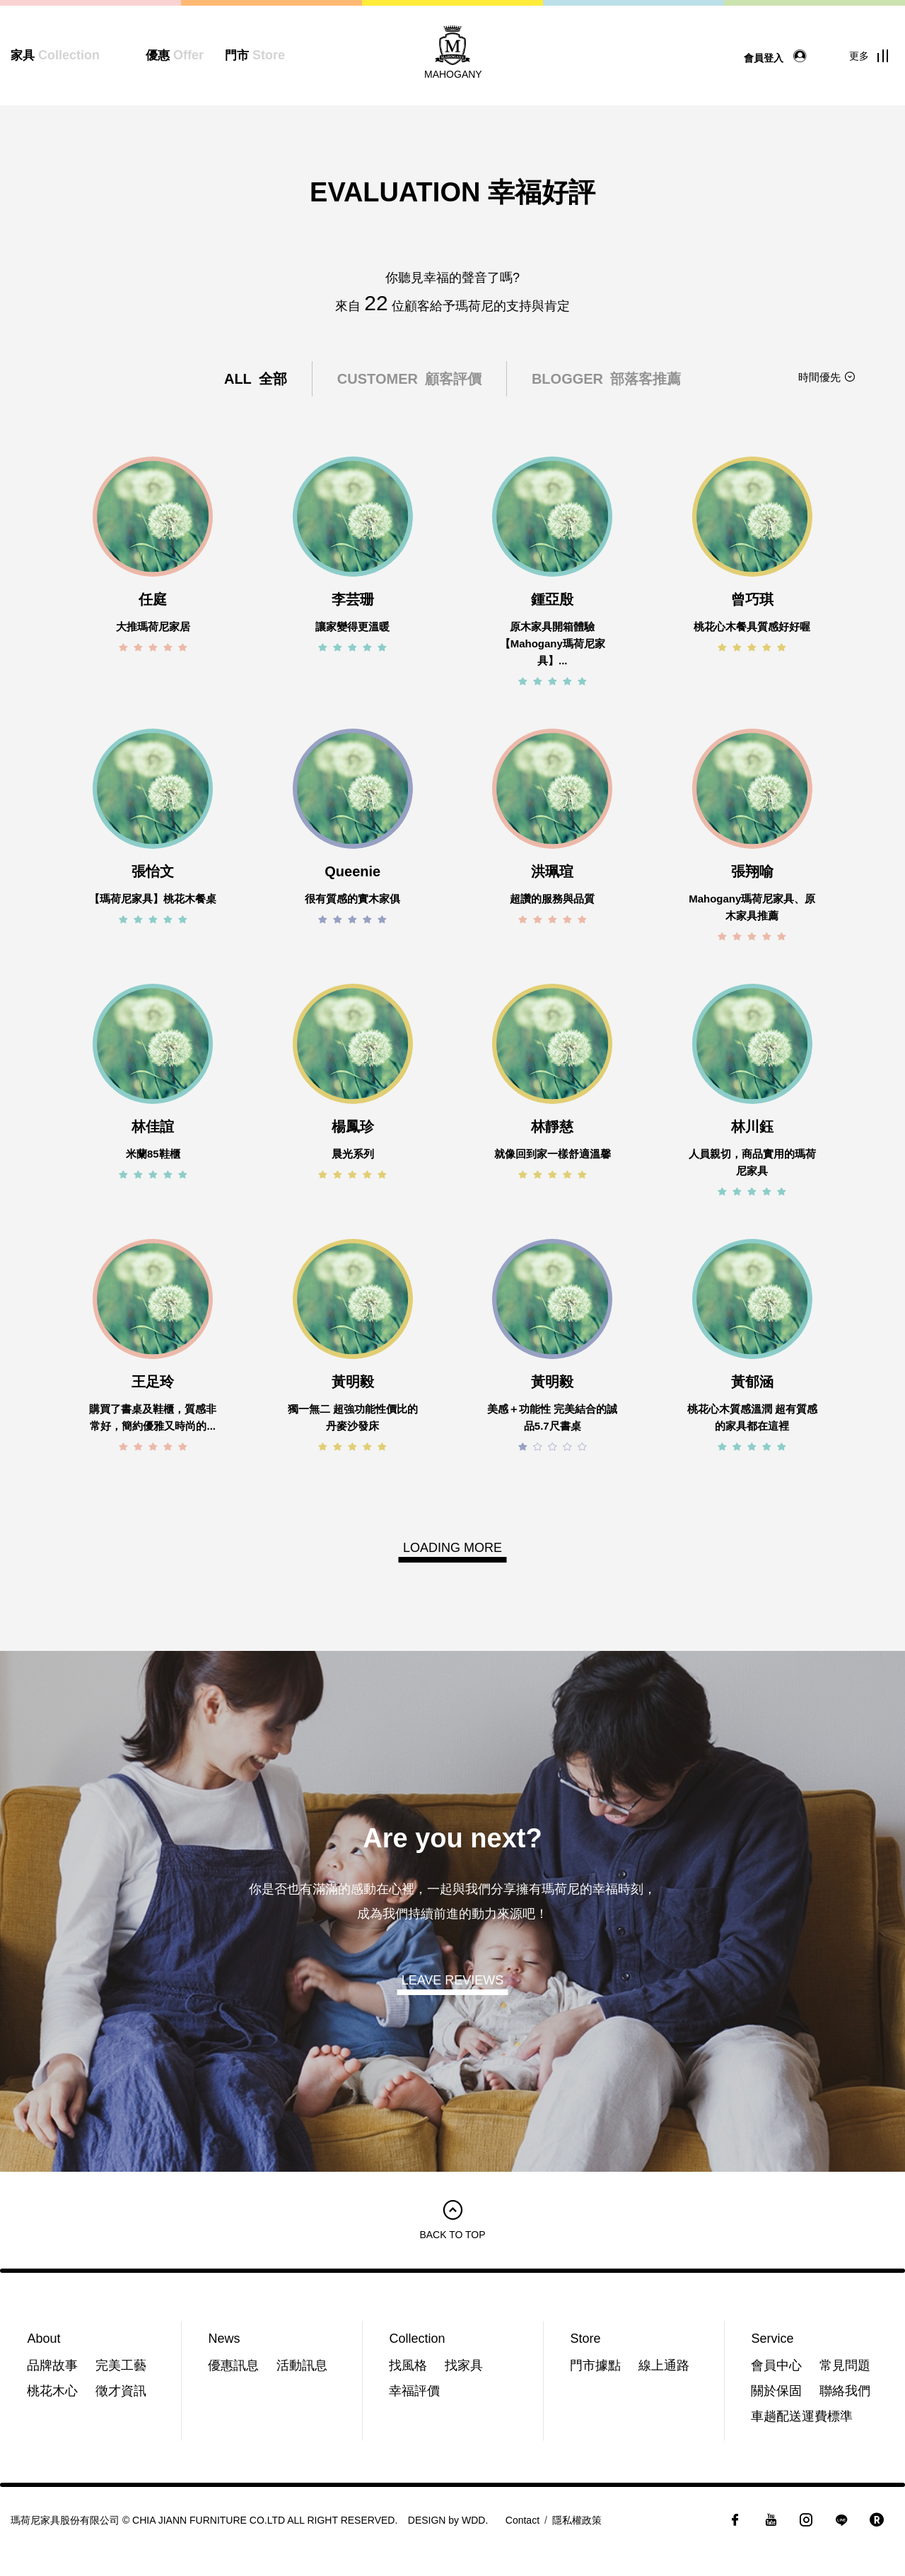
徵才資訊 (120, 2391)
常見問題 (844, 2365)
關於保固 (776, 2391)
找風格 (408, 2365)
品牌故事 (52, 2365)
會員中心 (776, 2365)
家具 (55, 55)
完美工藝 (120, 2365)
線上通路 (663, 2365)
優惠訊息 (233, 2365)
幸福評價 (414, 2391)
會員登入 (778, 57)
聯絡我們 (844, 2391)
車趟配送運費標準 (802, 2416)
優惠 (175, 55)
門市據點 (595, 2365)
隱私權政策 (577, 2520)
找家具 (464, 2365)
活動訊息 (301, 2365)
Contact (522, 2520)
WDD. (475, 2520)
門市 (255, 55)
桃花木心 (52, 2391)
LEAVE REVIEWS (453, 1980)
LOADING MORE (452, 1548)
